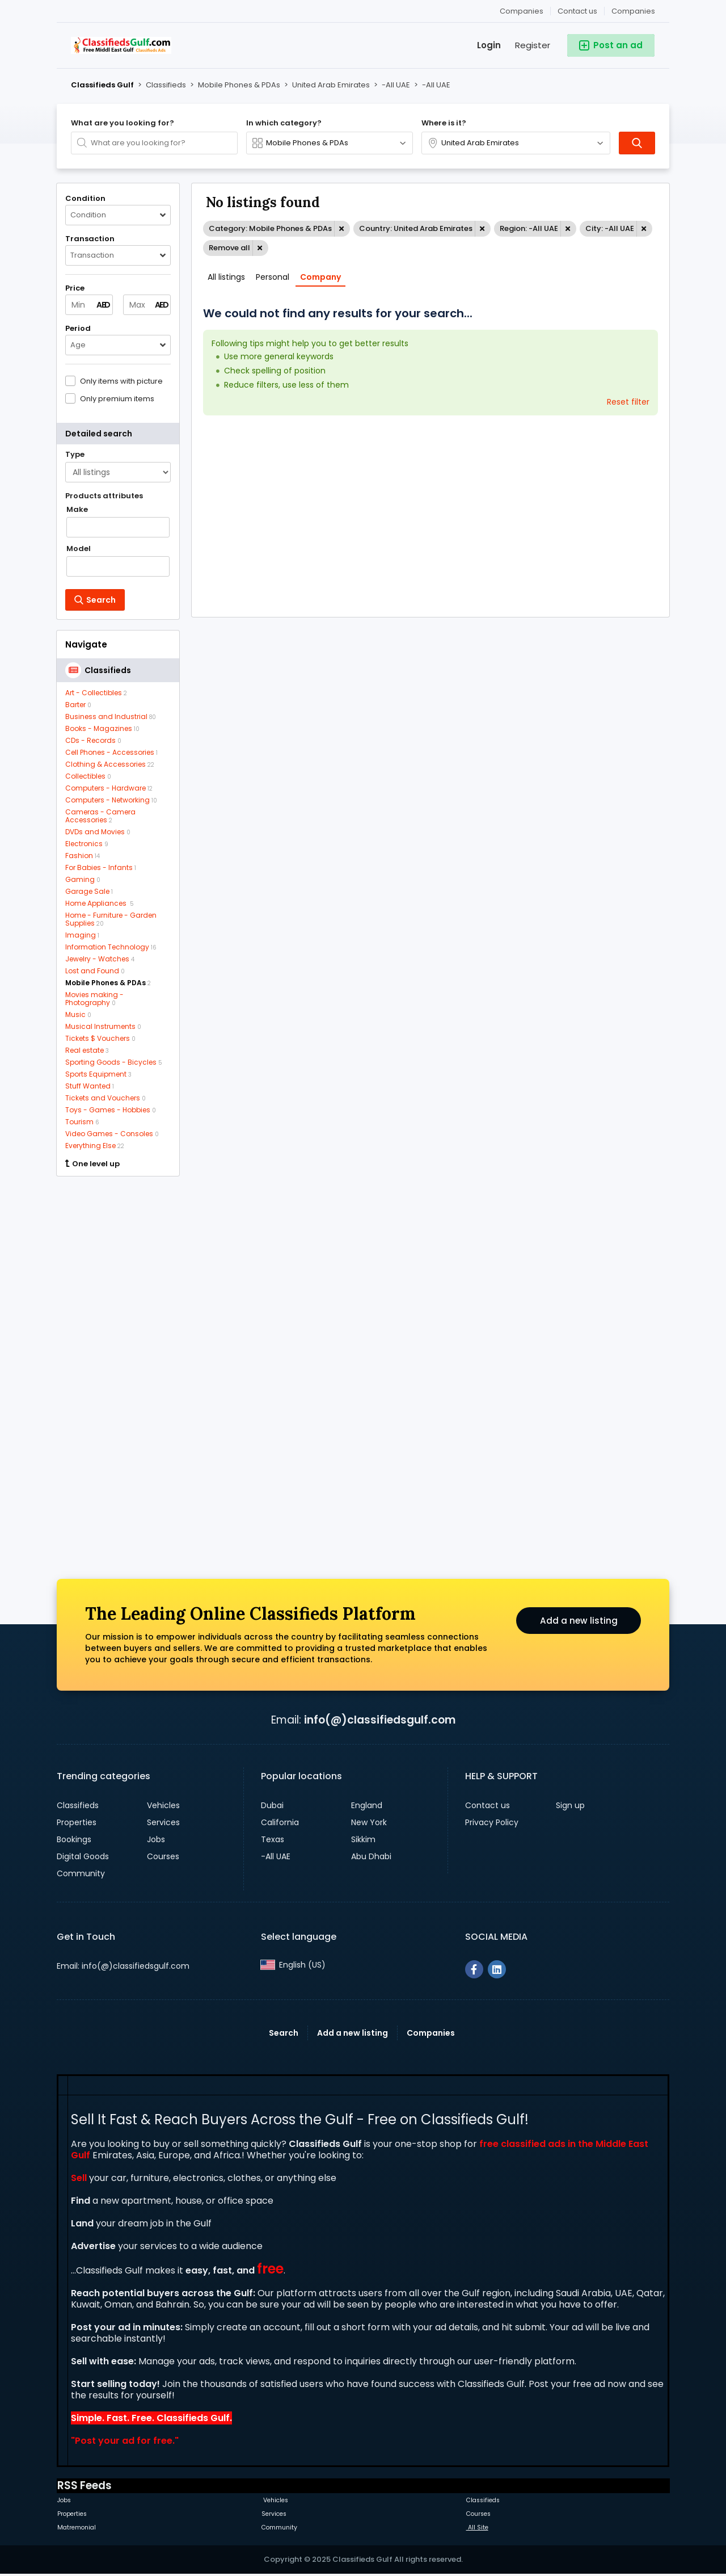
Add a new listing (578, 1621)
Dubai (272, 1805)
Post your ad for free (123, 2440)
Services (163, 1822)
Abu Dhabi (371, 1856)
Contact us (577, 11)
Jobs (156, 1839)
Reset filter (628, 401)
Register (532, 45)
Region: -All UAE (529, 228)
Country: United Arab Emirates (415, 228)
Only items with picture (121, 381)
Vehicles (163, 1805)
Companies (633, 11)
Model (78, 548)
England (366, 1805)
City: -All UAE (609, 228)
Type (75, 454)
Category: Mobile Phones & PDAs (270, 228)
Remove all (229, 247)
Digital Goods (83, 1856)
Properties (76, 1822)
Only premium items (117, 398)
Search (283, 2033)
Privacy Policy (491, 1822)
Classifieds (78, 1805)
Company (320, 277)
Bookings (74, 1839)
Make (77, 509)
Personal (272, 277)
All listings (226, 277)
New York (369, 1822)
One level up (92, 1164)
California (280, 1822)
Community (81, 1873)
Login (489, 45)
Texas (272, 1839)
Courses (163, 1856)
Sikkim (363, 1839)
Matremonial (76, 2527)
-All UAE (275, 1856)
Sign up (570, 1805)
